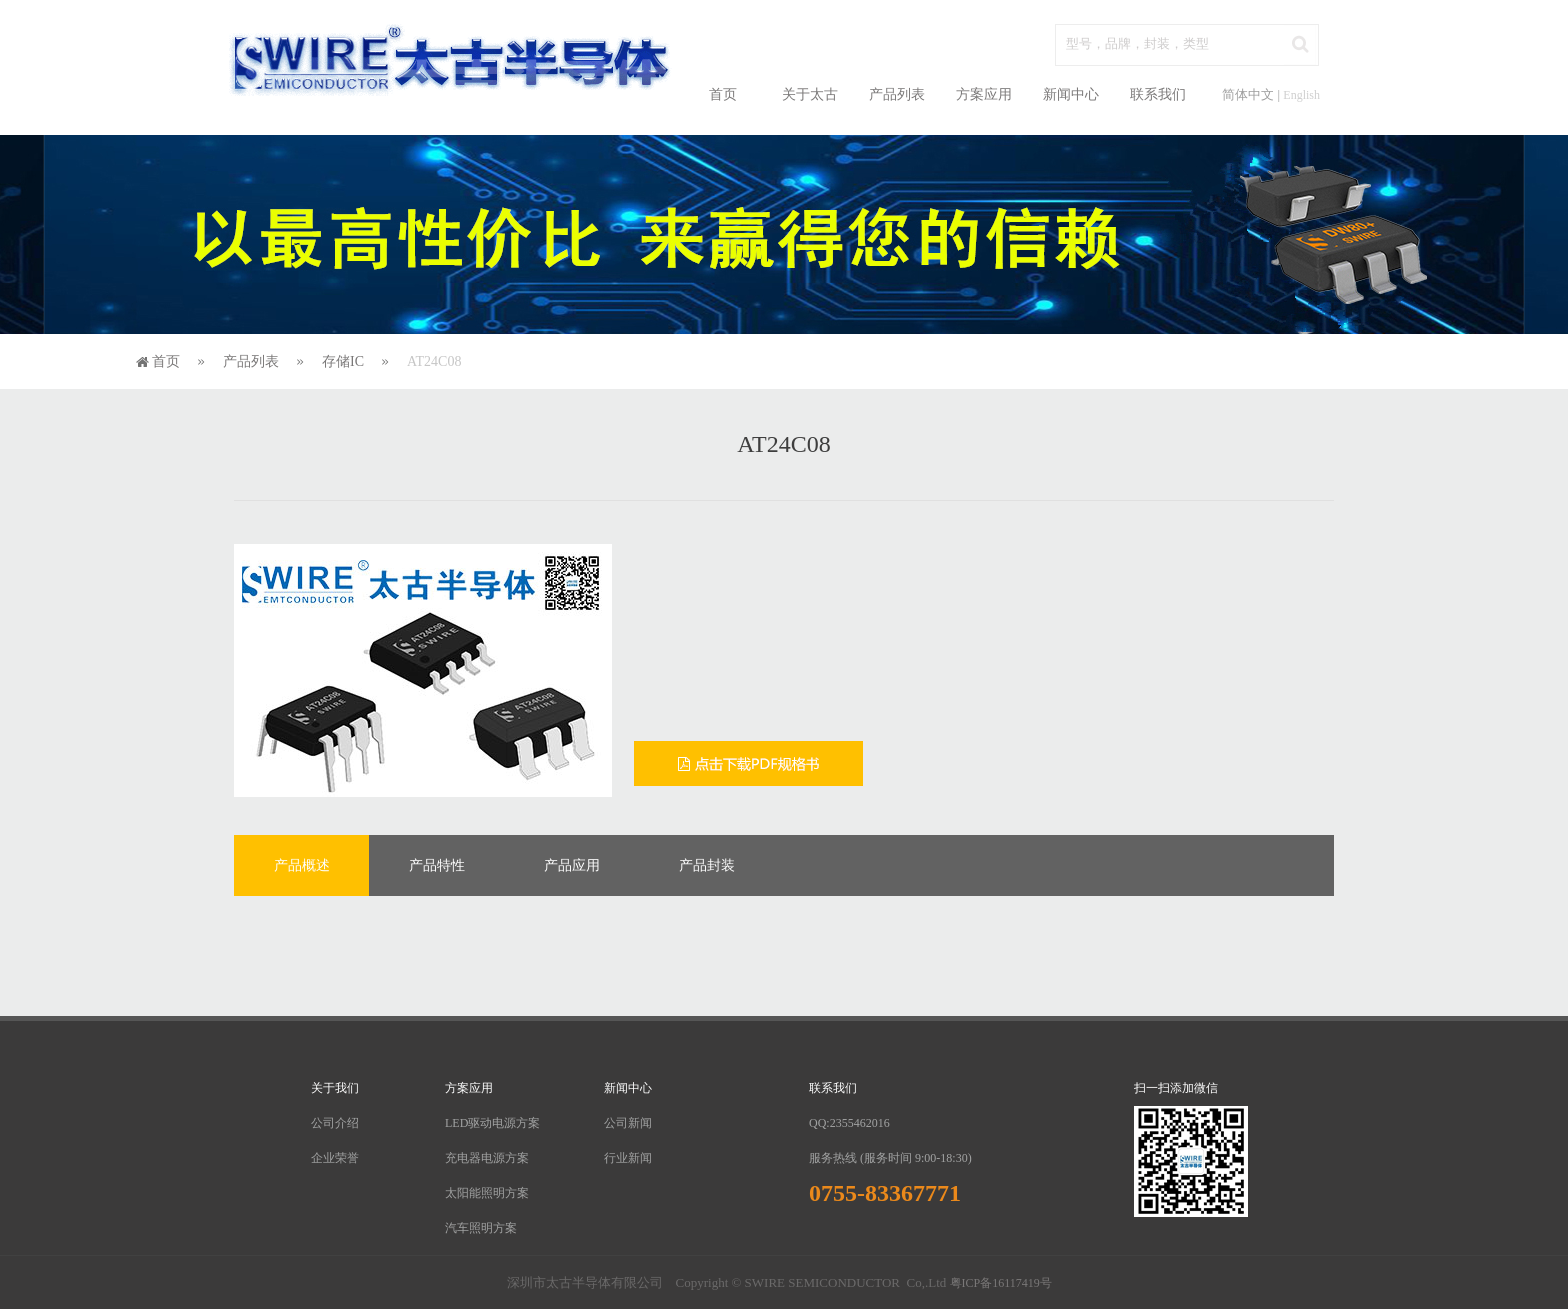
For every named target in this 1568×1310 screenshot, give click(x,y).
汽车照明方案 (481, 1228)
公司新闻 (628, 1123)
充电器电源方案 (487, 1158)
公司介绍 (335, 1123)
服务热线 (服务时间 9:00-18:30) (890, 1158)
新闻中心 (1071, 94)
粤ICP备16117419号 (1001, 1283)
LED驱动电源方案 (492, 1123)
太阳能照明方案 (487, 1193)
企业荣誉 (335, 1158)
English (1301, 95)
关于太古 (810, 94)
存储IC (343, 361)
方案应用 (984, 94)
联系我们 (1158, 94)
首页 (723, 94)
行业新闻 (628, 1158)
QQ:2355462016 (849, 1123)
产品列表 (897, 94)
